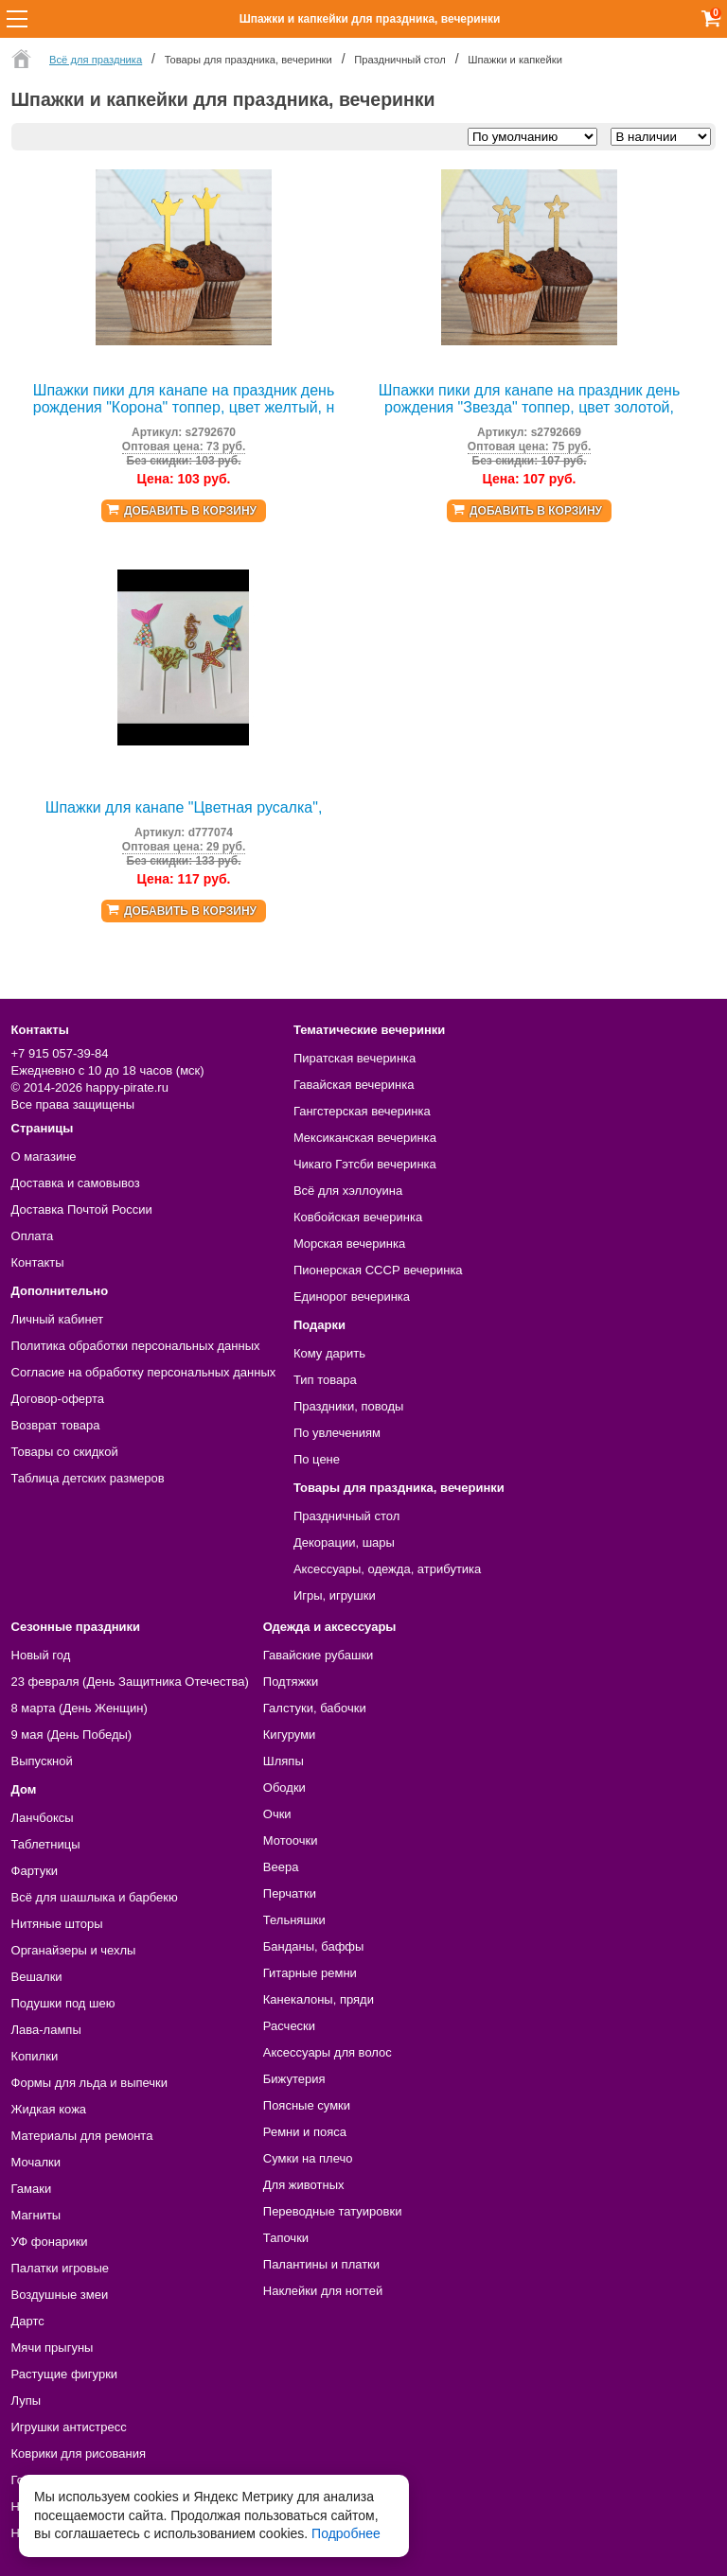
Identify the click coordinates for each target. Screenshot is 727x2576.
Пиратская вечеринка (354, 1058)
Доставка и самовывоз (75, 1183)
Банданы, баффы (313, 1946)
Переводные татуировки (332, 2211)
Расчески (289, 2026)
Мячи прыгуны (52, 2347)
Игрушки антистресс (69, 2427)
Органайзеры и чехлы (73, 1950)
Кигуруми (289, 1734)
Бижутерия (294, 2079)
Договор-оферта (58, 1399)
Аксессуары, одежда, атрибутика (387, 1569)
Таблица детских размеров (88, 1478)
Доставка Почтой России (81, 1209)
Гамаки (31, 2189)
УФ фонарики (49, 2241)
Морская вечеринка (349, 1243)
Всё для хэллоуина (347, 1190)
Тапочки (286, 2238)
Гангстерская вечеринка (362, 1111)
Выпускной (42, 1761)
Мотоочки (290, 1840)
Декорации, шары (344, 1542)
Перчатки (289, 1893)
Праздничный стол (346, 1516)
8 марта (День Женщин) (79, 1708)
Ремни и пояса (304, 2132)
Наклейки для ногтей (322, 2291)
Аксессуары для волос (327, 2052)
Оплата (32, 1236)
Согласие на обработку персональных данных (143, 1372)
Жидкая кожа (49, 2109)
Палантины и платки (321, 2264)
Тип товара (325, 1380)
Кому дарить (329, 1353)
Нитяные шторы (57, 1924)
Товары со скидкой (64, 1452)
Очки (277, 1814)
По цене (316, 1459)
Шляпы (283, 1761)
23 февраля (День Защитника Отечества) (130, 1681)
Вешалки (36, 1977)
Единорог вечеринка (351, 1296)
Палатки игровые (60, 2268)
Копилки (35, 2056)
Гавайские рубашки (318, 1655)
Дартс (27, 2321)
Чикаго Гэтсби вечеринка (364, 1164)
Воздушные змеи (60, 2294)
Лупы (26, 2400)
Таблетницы (45, 1844)
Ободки (284, 1787)
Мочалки (36, 2162)
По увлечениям (337, 1433)
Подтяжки (291, 1681)
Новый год (41, 1655)
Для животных (304, 2185)
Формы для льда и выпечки (89, 2083)
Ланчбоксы (42, 1818)
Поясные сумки (306, 2105)
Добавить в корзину (190, 510)
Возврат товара (55, 1425)
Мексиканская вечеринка (364, 1137)
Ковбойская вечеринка (357, 1217)
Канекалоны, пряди (318, 1999)
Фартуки (35, 1871)
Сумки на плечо (308, 2158)
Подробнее (346, 2533)
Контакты (37, 1262)
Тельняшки (294, 1920)
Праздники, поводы (348, 1406)
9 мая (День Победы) (72, 1734)
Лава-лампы (46, 2030)
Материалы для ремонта (82, 2136)
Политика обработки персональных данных (135, 1346)
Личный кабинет (57, 1319)
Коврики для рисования (78, 2453)
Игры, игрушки (334, 1595)
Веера (281, 1867)
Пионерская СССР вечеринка (378, 1270)
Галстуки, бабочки (314, 1708)
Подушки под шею (63, 2003)
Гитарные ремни (310, 1973)
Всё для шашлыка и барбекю (94, 1897)
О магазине (44, 1156)
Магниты (36, 2215)
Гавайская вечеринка (354, 1085)
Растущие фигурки (64, 2374)
